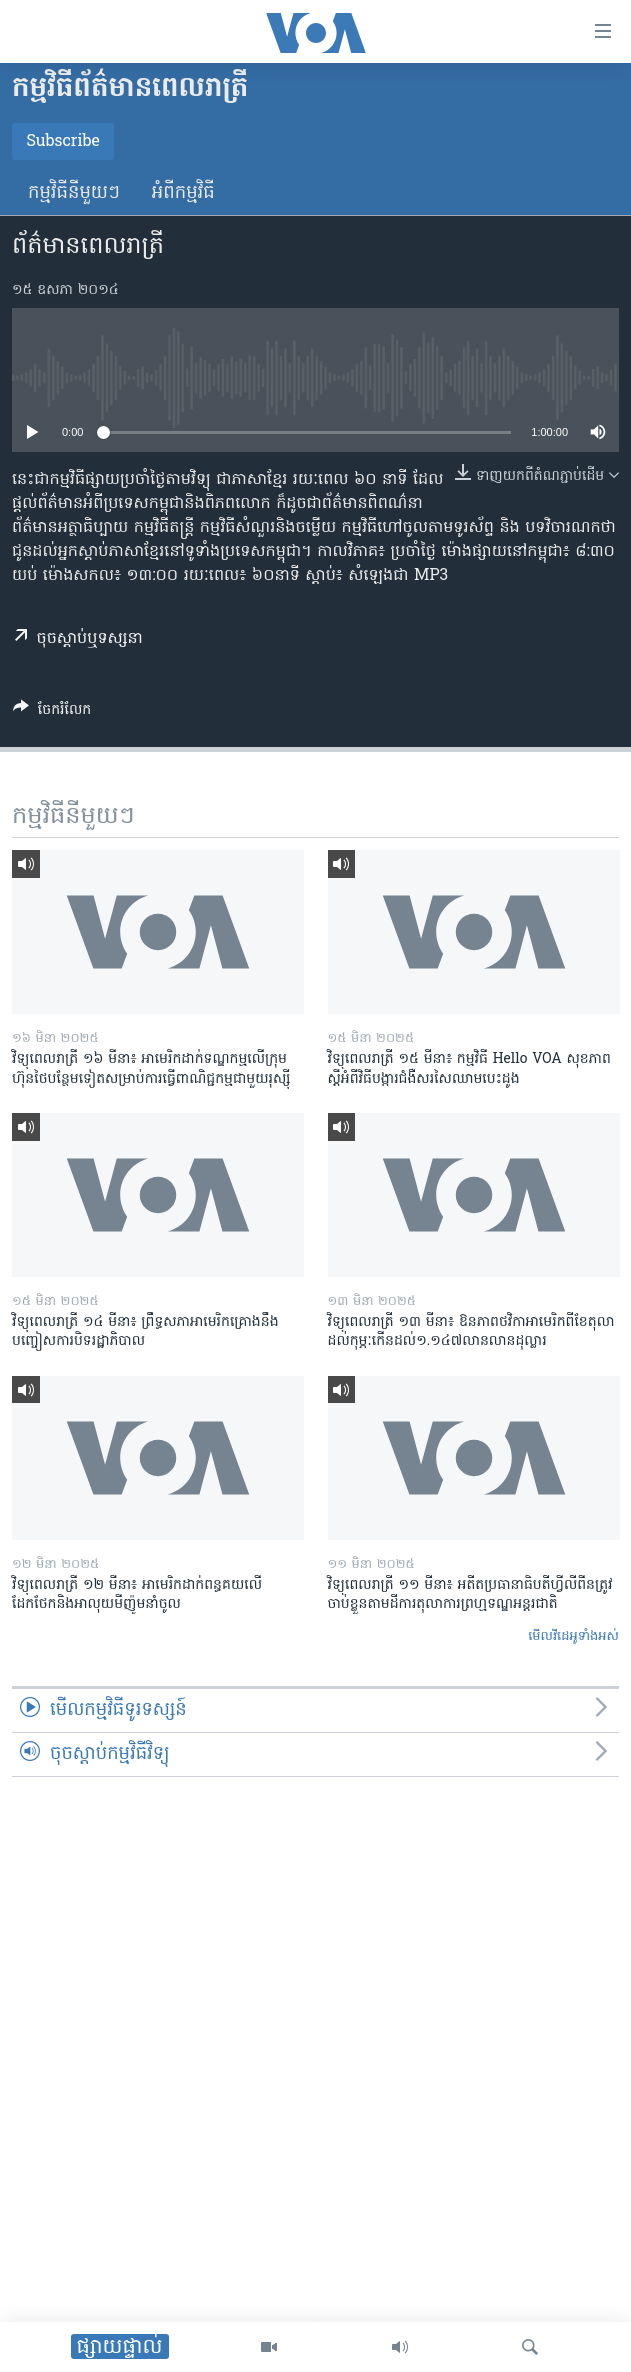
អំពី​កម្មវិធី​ (183, 193)
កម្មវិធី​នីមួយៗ (74, 193)
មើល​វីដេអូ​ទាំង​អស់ (573, 1636)
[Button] (52, 713)
